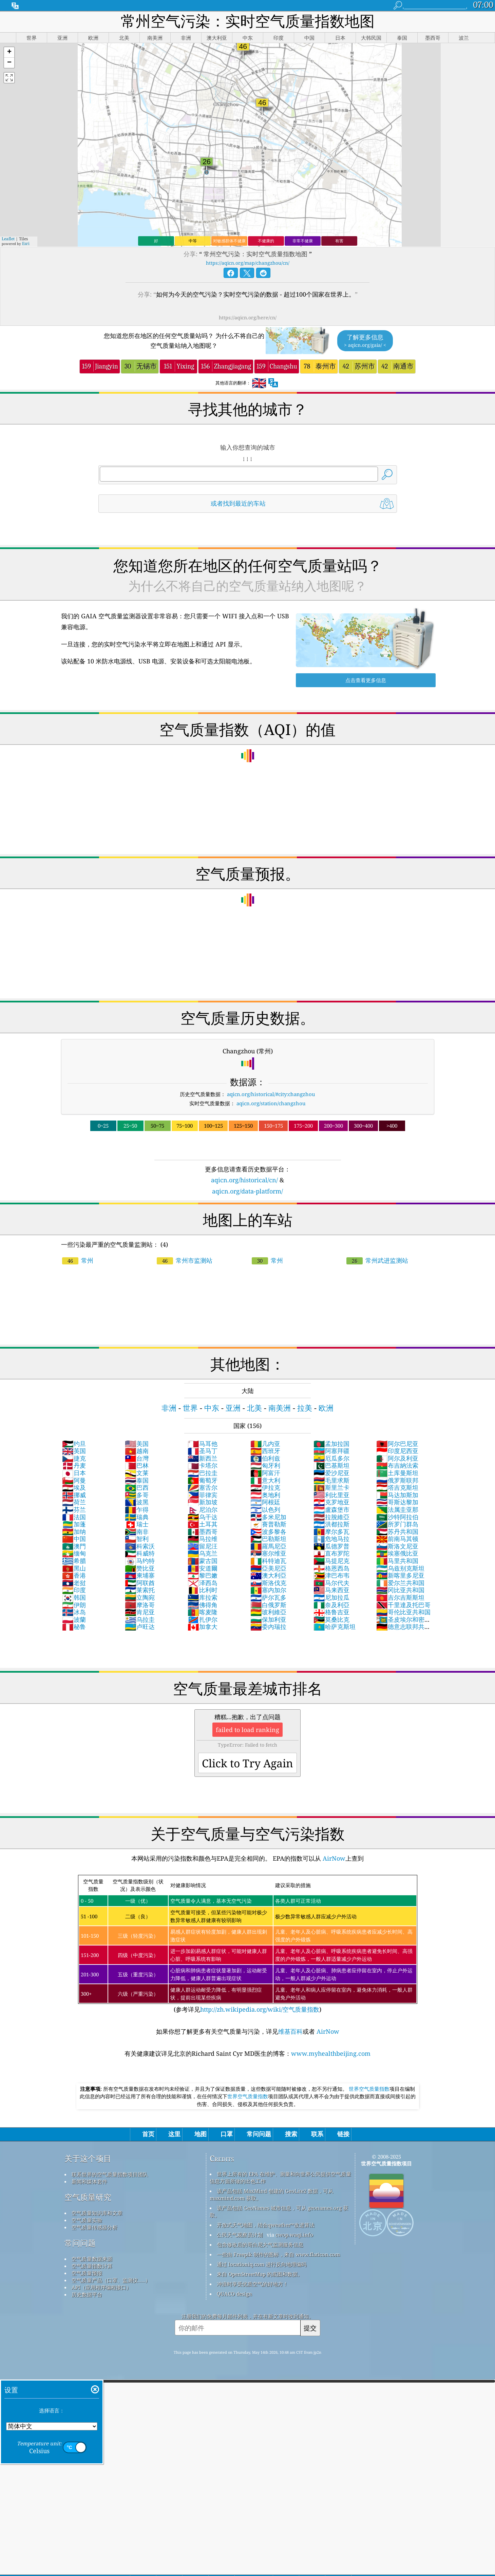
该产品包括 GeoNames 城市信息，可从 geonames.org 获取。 (279, 2211)
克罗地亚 (331, 1502)
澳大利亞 (268, 1575)
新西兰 (202, 1458)
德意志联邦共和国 (403, 1630)
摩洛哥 (140, 1605)
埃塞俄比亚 (397, 1553)
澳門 (74, 1546)
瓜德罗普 (331, 1546)
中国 (74, 1539)
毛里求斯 (331, 1480)
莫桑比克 (331, 1619)
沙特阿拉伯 (397, 1517)
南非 (137, 1531)
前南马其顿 (397, 1539)
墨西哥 (202, 1531)
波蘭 (74, 1619)
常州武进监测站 (377, 1260)
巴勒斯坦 (268, 1539)
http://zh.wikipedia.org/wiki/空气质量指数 (259, 2009)
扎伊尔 (202, 1619)
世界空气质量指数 (369, 2088)
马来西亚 (331, 1590)
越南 (137, 1451)
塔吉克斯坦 (397, 1487)
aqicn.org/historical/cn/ (244, 1180)
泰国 (137, 1480)
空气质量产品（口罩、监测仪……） (111, 2280)
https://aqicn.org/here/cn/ (248, 317)
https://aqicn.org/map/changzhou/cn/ (247, 263)
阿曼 (74, 1480)
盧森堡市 (331, 1509)
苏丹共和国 (397, 1531)
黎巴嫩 (202, 1575)
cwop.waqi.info (294, 2234)
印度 (74, 1590)
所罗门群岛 (397, 1524)
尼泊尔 (202, 1509)
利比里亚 (331, 1495)
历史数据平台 (87, 2294)
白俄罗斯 (268, 1605)
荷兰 (74, 1502)
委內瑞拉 (268, 1626)
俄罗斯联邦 (397, 1480)
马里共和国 (397, 1561)
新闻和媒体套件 (89, 2181)
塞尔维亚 (268, 1553)
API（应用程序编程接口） (101, 2287)
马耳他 (202, 1444)
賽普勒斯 (268, 1524)
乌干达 (202, 1517)
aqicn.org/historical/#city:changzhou (271, 1094)
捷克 (74, 1458)
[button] (9, 52)
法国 (74, 1517)
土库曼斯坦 (397, 1473)
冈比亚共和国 (400, 1590)
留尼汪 (202, 1546)
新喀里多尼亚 (400, 1575)
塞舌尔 (202, 1487)
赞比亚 (140, 1568)
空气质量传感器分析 (94, 2227)
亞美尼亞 (268, 1568)
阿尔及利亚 (397, 1458)
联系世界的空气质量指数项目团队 (110, 2174)
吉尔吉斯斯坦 (400, 1597)
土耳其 (202, 1524)
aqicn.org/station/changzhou (271, 1103)
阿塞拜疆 (331, 1451)
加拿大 (202, 1626)
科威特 (140, 1553)
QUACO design (234, 2293)
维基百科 (290, 2031)
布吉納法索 (397, 1465)
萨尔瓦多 (268, 1597)
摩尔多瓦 (331, 1531)
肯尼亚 (140, 1612)
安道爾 (202, 1568)
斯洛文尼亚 (397, 1546)
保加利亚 (268, 1619)
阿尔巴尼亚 (397, 1444)
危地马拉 (331, 1539)
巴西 (137, 1487)
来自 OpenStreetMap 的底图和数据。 (260, 2274)
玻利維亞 (268, 1612)
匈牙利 (265, 1465)
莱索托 (140, 1590)
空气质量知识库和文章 (97, 2213)
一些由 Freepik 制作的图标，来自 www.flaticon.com (278, 2254)
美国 (137, 1444)
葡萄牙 (202, 1480)
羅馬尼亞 (268, 1546)
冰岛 (74, 1612)
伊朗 (74, 1605)
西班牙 (265, 1451)
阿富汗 (265, 1473)
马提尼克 (331, 1561)
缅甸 (74, 1553)
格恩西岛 (331, 1568)
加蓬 (74, 1524)
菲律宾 (202, 1495)
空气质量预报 (87, 2273)
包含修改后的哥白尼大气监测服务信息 (260, 2244)
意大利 (265, 1480)
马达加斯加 (397, 1495)
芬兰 (74, 1509)
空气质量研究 (87, 2197)
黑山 (74, 1568)
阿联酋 (140, 1583)
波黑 (137, 1502)
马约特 (140, 1561)
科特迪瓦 (268, 1561)
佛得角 (202, 1605)
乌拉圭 (140, 1619)
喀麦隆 (202, 1612)
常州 (77, 1260)
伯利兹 (265, 1458)
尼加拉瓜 (331, 1597)
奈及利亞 (331, 1605)
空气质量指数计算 (92, 2265)
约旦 (74, 1444)
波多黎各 (268, 1531)
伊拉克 (265, 1487)
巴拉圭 (202, 1473)
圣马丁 (202, 1451)
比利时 (202, 1590)
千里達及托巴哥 (403, 1605)
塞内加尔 (268, 1590)
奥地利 (265, 1495)
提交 (310, 2328)
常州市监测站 (184, 1260)
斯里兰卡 (331, 1487)
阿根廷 (265, 1502)
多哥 (137, 1495)
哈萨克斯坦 (334, 1626)
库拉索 (202, 1597)
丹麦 (74, 1465)
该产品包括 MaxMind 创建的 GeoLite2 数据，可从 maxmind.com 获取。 (271, 2194)
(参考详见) (247, 1944)
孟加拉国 (331, 1444)
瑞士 (137, 1524)
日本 (74, 1473)
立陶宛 (140, 1597)
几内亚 (265, 1444)
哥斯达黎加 (397, 1502)
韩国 (74, 1597)
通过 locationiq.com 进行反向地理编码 (261, 2264)
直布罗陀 (331, 1553)
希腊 (74, 1561)
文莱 (137, 1473)
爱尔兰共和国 (400, 1583)
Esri (26, 243)
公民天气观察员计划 (240, 2234)
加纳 (74, 1531)
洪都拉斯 (331, 1524)
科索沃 (140, 1546)
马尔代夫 (331, 1583)
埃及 (74, 1487)
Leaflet (8, 239)
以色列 (265, 1509)
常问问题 (80, 2243)
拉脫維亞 (331, 1517)
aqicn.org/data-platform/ (247, 1191)
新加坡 (202, 1502)
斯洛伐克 (268, 1583)
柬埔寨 (140, 1575)
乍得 (137, 1509)
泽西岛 (202, 1583)
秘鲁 (74, 1626)
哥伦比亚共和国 (403, 1612)
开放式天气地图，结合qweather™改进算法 (266, 2224)
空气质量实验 (87, 2220)
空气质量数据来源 (92, 2258)
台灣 (137, 1458)
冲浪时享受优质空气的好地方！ (252, 2283)
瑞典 (137, 1517)
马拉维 (202, 1539)
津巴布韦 (331, 1575)
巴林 (137, 1465)
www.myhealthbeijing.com (330, 2053)
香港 (74, 1575)
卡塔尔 (202, 1465)
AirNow (333, 1858)
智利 (137, 1539)
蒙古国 (202, 1561)
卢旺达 (140, 1626)
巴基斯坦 (331, 1465)
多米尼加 (268, 1517)
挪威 (74, 1495)
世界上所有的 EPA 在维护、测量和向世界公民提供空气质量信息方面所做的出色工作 (280, 2177)
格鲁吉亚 (331, 1612)
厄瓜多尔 (331, 1458)
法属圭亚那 (397, 1509)
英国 (74, 1451)
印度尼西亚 (397, 1451)
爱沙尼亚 (331, 1473)
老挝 (74, 1583)
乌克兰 (202, 1553)
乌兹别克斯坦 (400, 1568)
